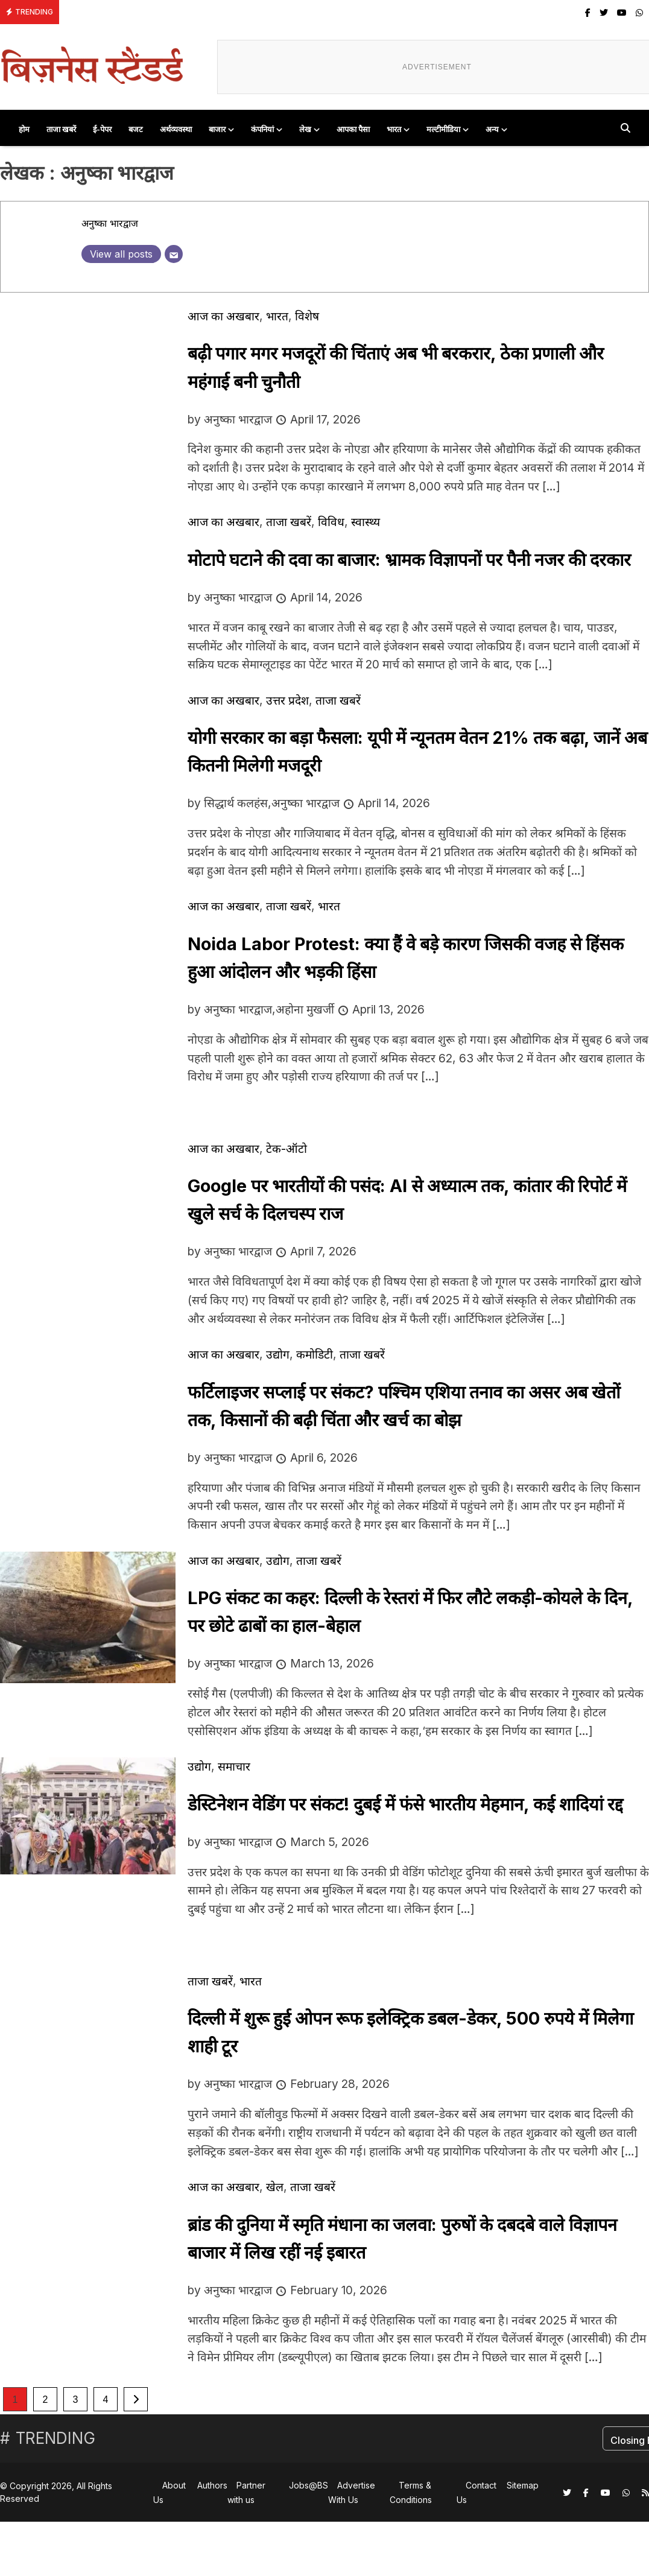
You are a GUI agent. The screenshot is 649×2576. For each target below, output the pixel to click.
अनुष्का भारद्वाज (109, 223)
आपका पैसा (353, 129)
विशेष (307, 316)
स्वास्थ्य (365, 522)
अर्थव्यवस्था (176, 129)
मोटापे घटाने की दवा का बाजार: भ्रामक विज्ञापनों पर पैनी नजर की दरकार (409, 559)
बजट (135, 129)
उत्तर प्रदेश (287, 700)
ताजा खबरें (61, 129)
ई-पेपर (102, 129)
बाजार (217, 129)
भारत (394, 129)
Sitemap (523, 2485)
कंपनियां (262, 129)
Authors (212, 2485)
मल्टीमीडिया (443, 129)
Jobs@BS (308, 2485)
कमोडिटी (314, 1354)
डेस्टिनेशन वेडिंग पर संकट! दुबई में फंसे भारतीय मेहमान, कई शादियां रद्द (405, 1804)
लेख (305, 129)
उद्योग (278, 1354)
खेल (274, 2187)
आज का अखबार (223, 316)
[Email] (174, 254)
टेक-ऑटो (286, 1148)
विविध (331, 522)
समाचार (234, 1766)
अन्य (492, 129)
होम (24, 129)
